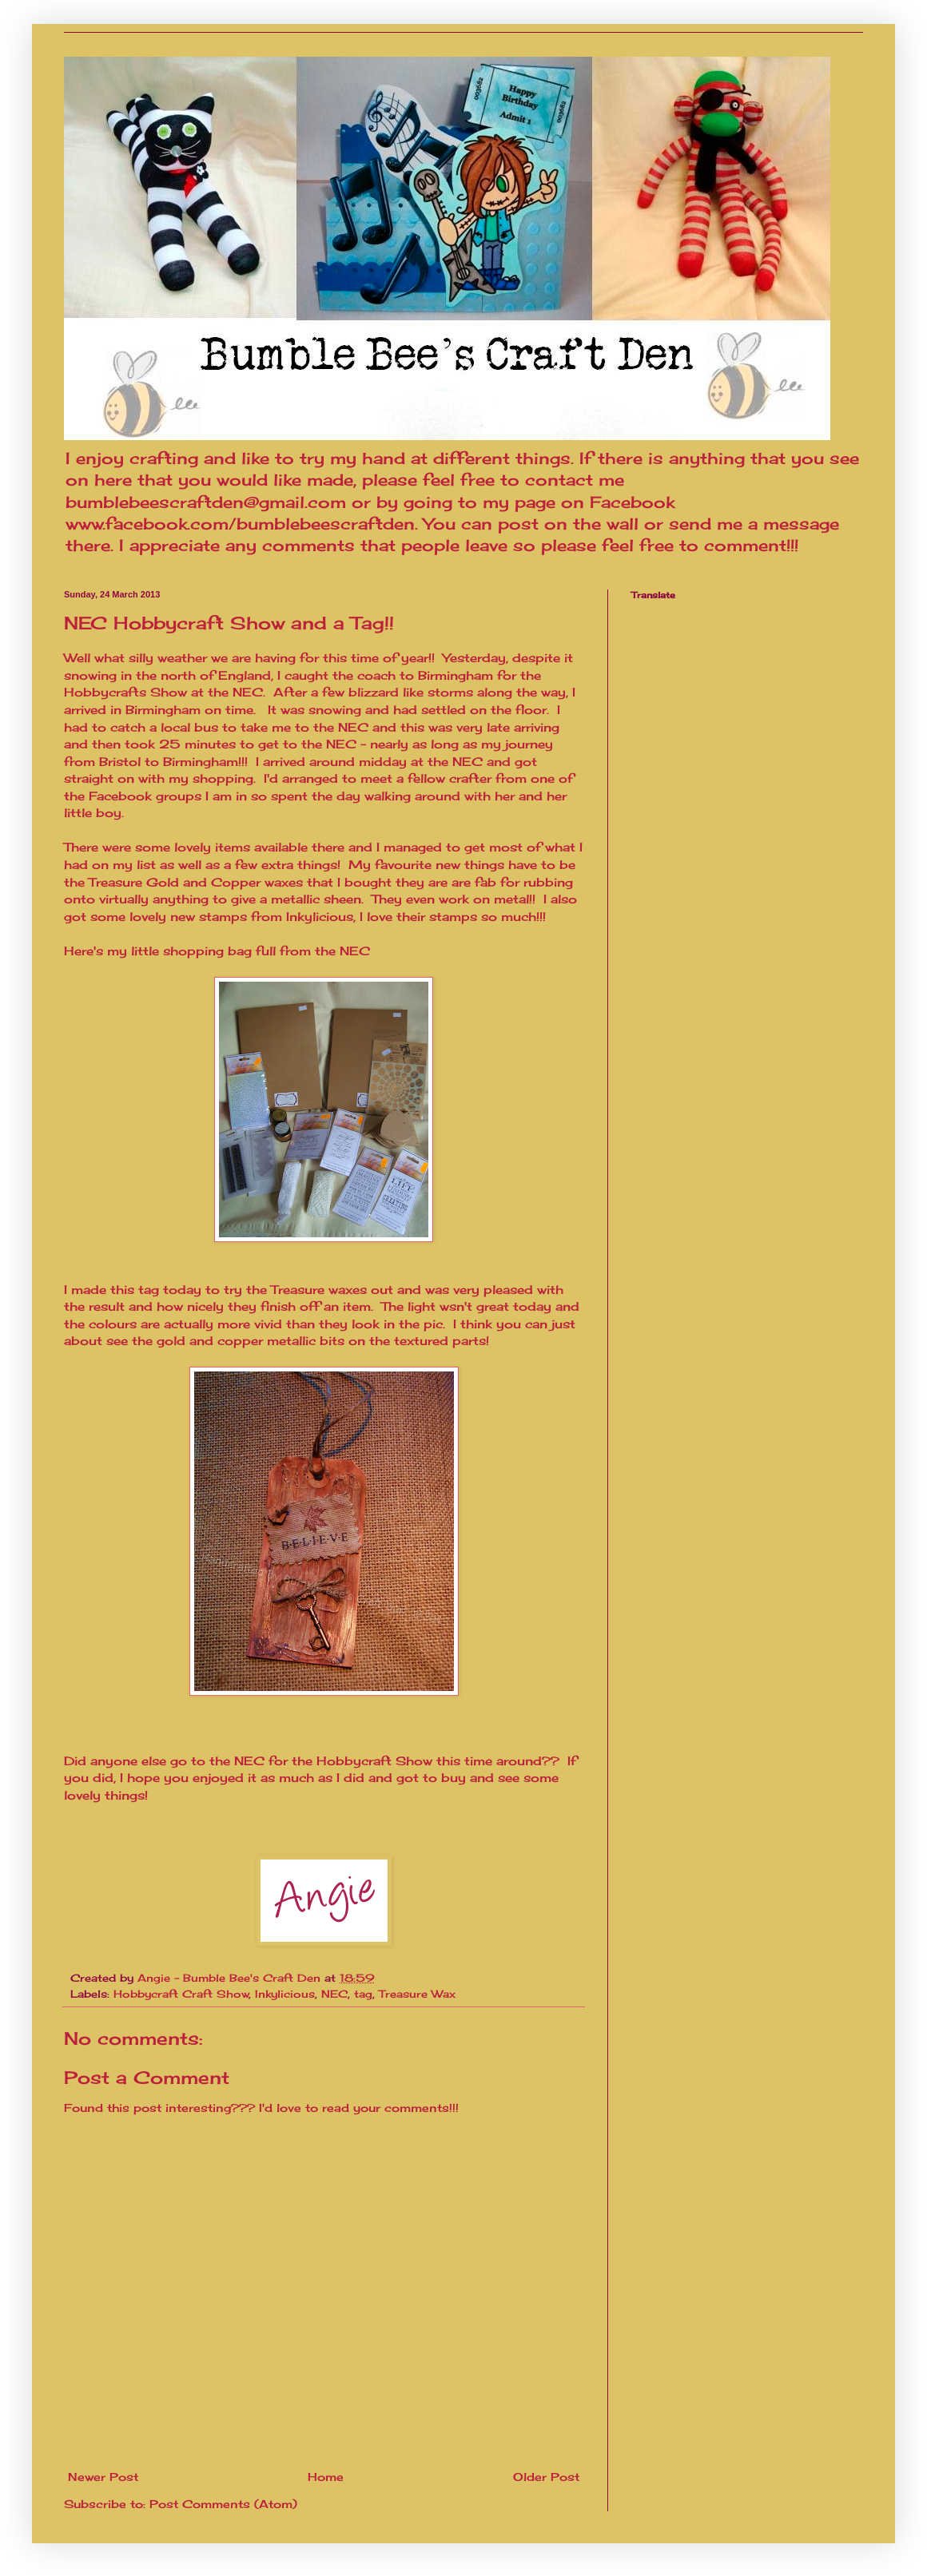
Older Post (546, 2476)
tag (363, 1994)
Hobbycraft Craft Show (181, 1994)
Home (326, 2476)
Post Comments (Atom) (223, 2504)
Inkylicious (285, 1994)
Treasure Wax (417, 1994)
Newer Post (103, 2476)
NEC (334, 1994)
